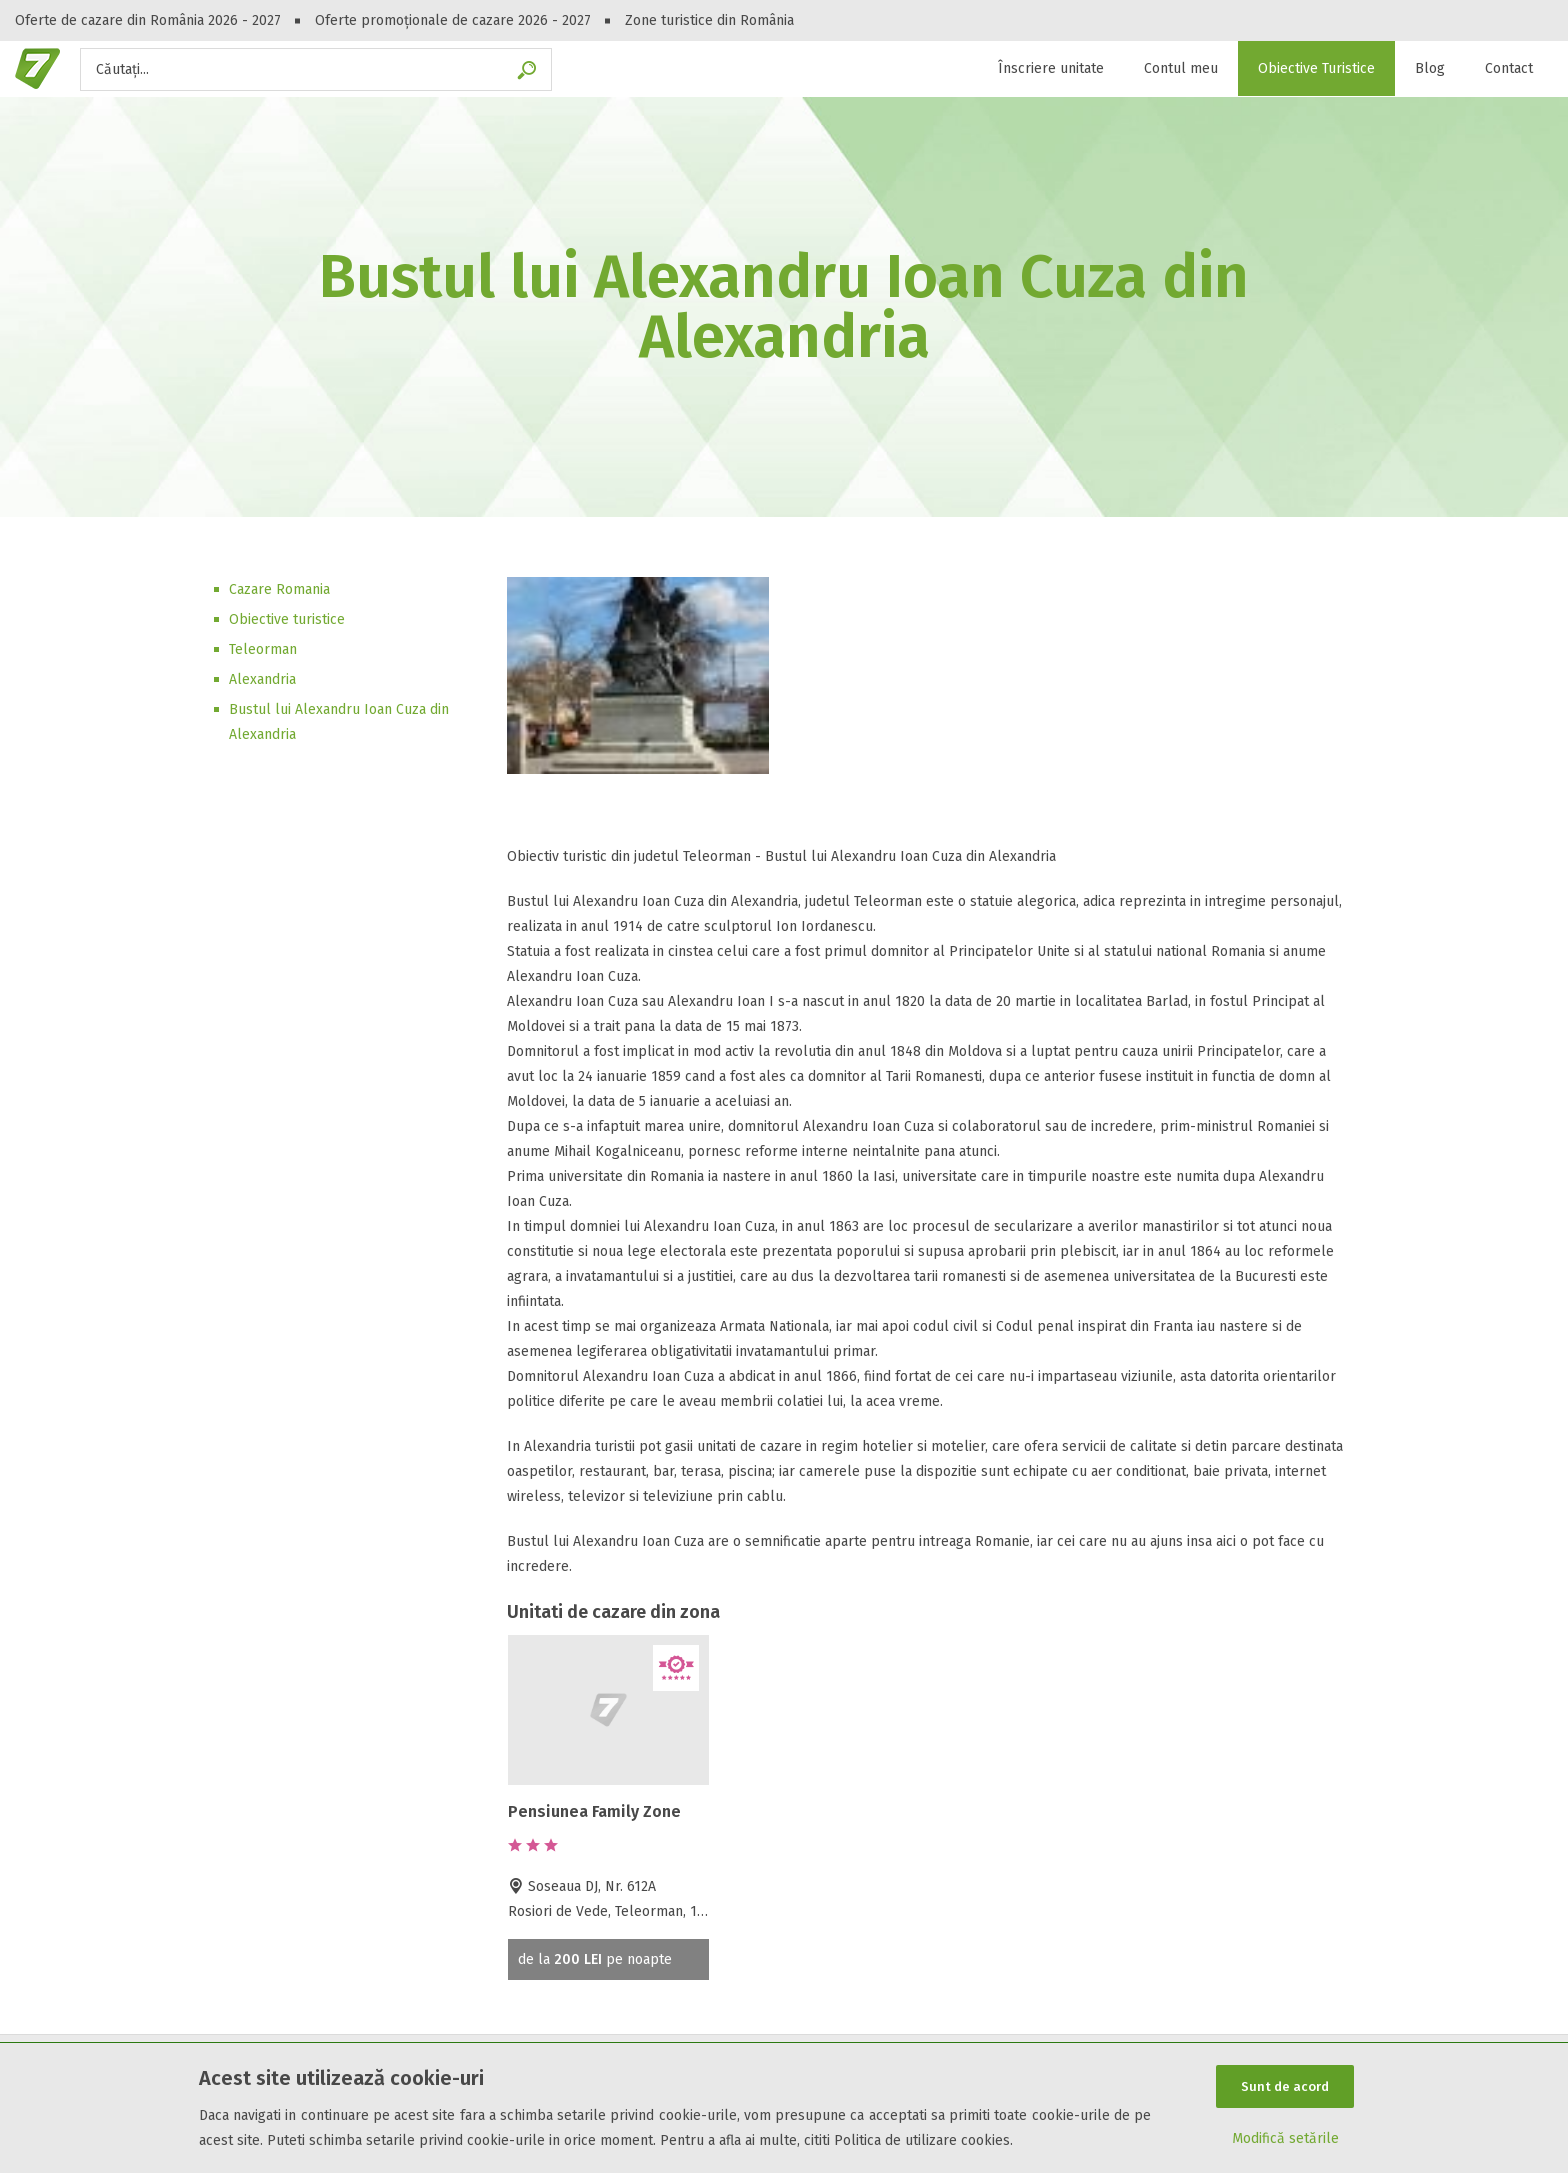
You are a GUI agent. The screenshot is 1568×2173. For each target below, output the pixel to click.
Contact (1509, 68)
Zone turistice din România (709, 20)
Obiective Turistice (1316, 68)
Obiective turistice (287, 619)
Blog (1430, 68)
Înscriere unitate (1051, 68)
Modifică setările (1285, 2139)
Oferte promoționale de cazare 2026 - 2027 (453, 20)
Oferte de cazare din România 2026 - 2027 (148, 20)
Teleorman (263, 649)
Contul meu (1181, 68)
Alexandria (262, 679)
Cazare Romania (279, 589)
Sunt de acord (1285, 2085)
